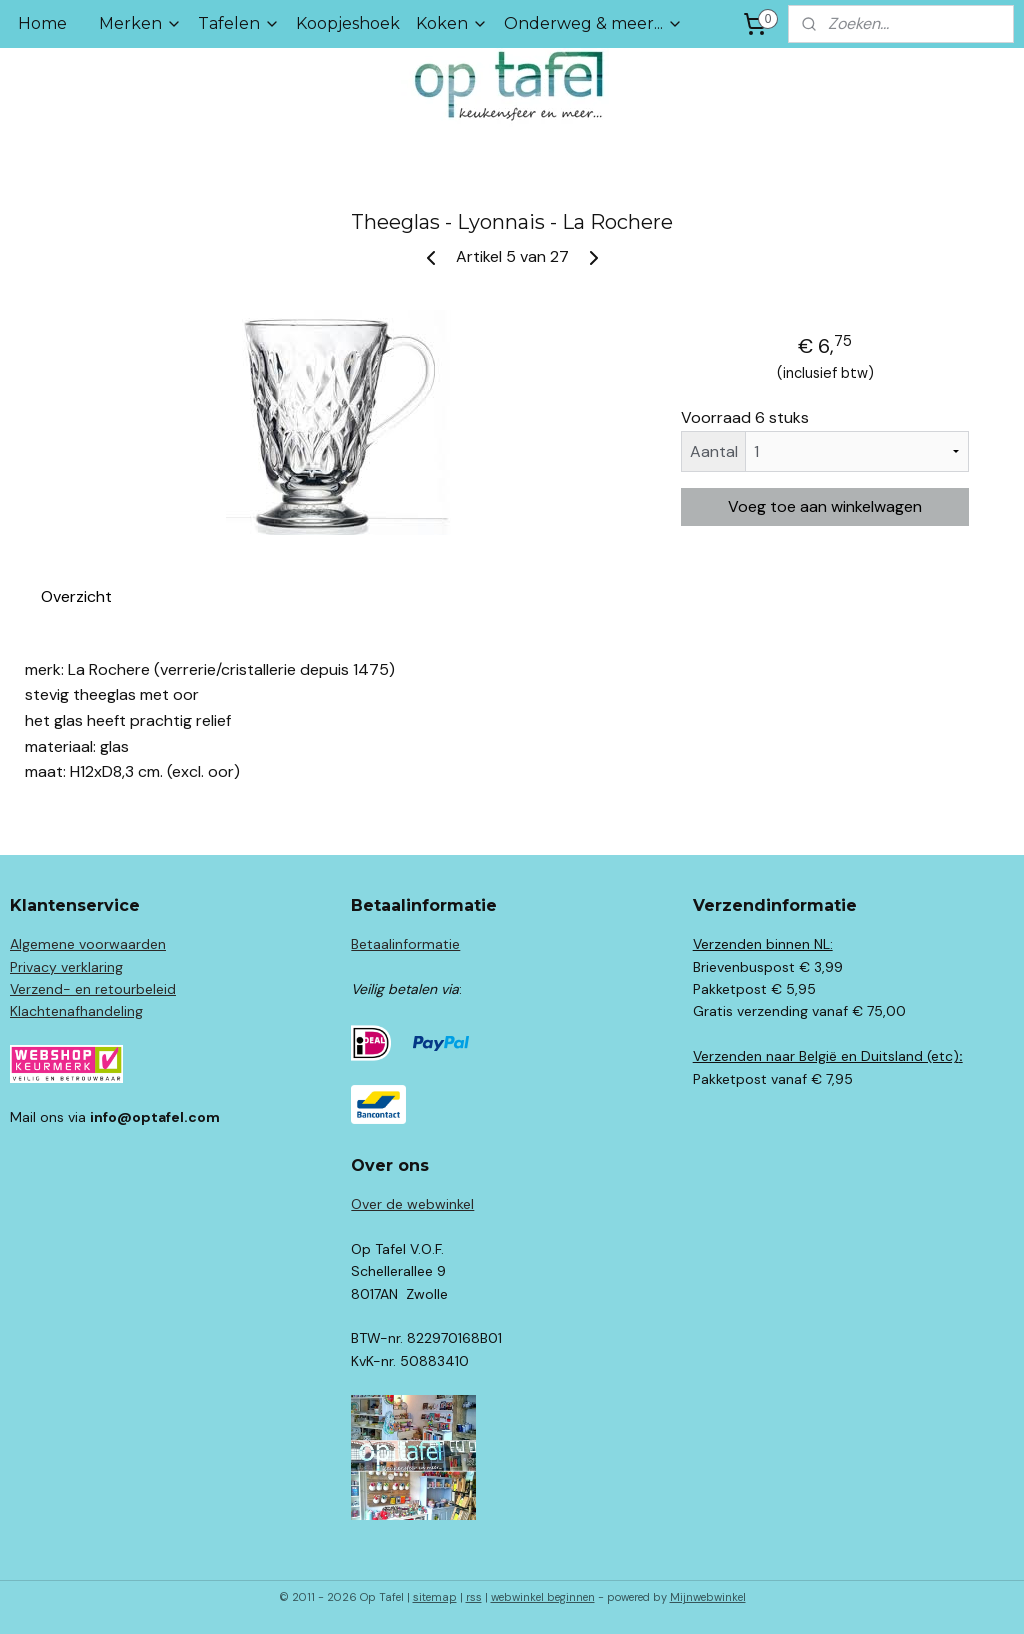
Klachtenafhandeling (76, 1011)
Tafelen (239, 23)
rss (474, 1597)
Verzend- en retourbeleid (93, 989)
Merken (140, 23)
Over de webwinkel (412, 1204)
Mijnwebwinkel (708, 1597)
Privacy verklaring (66, 967)
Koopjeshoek (348, 23)
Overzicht (76, 596)
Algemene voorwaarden (88, 944)
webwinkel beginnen (543, 1597)
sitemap (435, 1597)
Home (42, 23)
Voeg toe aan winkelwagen (825, 506)
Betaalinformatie (405, 944)
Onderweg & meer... (593, 23)
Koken (452, 23)
